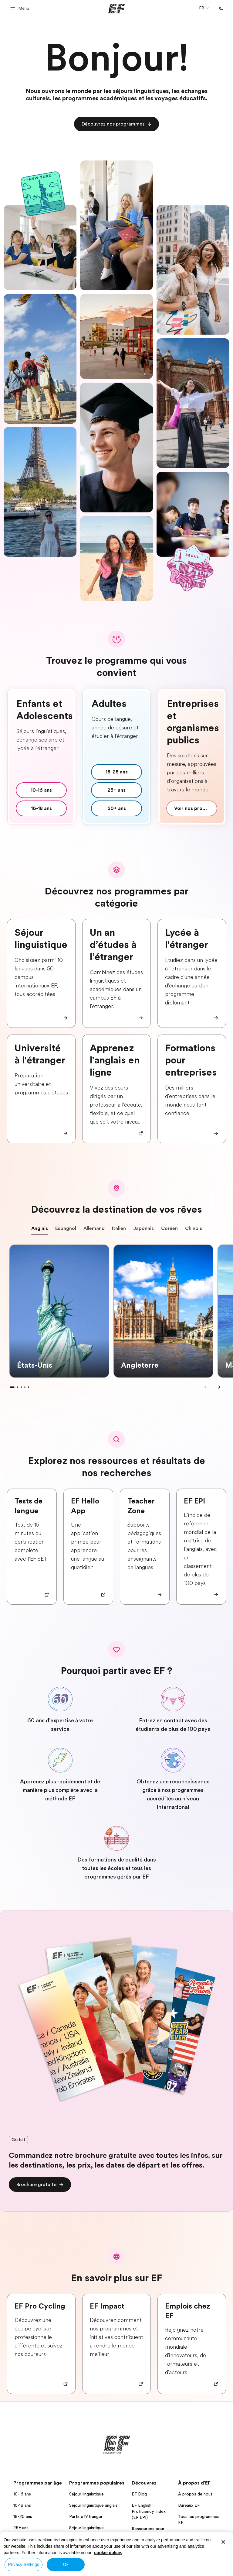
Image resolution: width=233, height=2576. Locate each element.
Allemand (94, 1230)
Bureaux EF (189, 2505)
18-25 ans (22, 2516)
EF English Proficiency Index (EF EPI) (149, 2511)
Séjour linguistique (86, 2494)
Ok (66, 2564)
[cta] (116, 124)
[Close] (223, 2542)
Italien (119, 1230)
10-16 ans (22, 2494)
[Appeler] (220, 8)
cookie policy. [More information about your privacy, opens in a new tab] (108, 2552)
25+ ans (21, 2527)
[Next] (218, 1387)
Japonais (143, 1230)
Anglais (39, 1230)
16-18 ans (22, 2505)
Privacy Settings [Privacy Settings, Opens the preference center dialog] (23, 2564)
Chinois (193, 1230)
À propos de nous (195, 2494)
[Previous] (206, 1387)
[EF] (116, 8)
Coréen (169, 1230)
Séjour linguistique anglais (93, 2505)
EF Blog (139, 2494)
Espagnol (65, 1230)
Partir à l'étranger (86, 2516)
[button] (20, 8)
